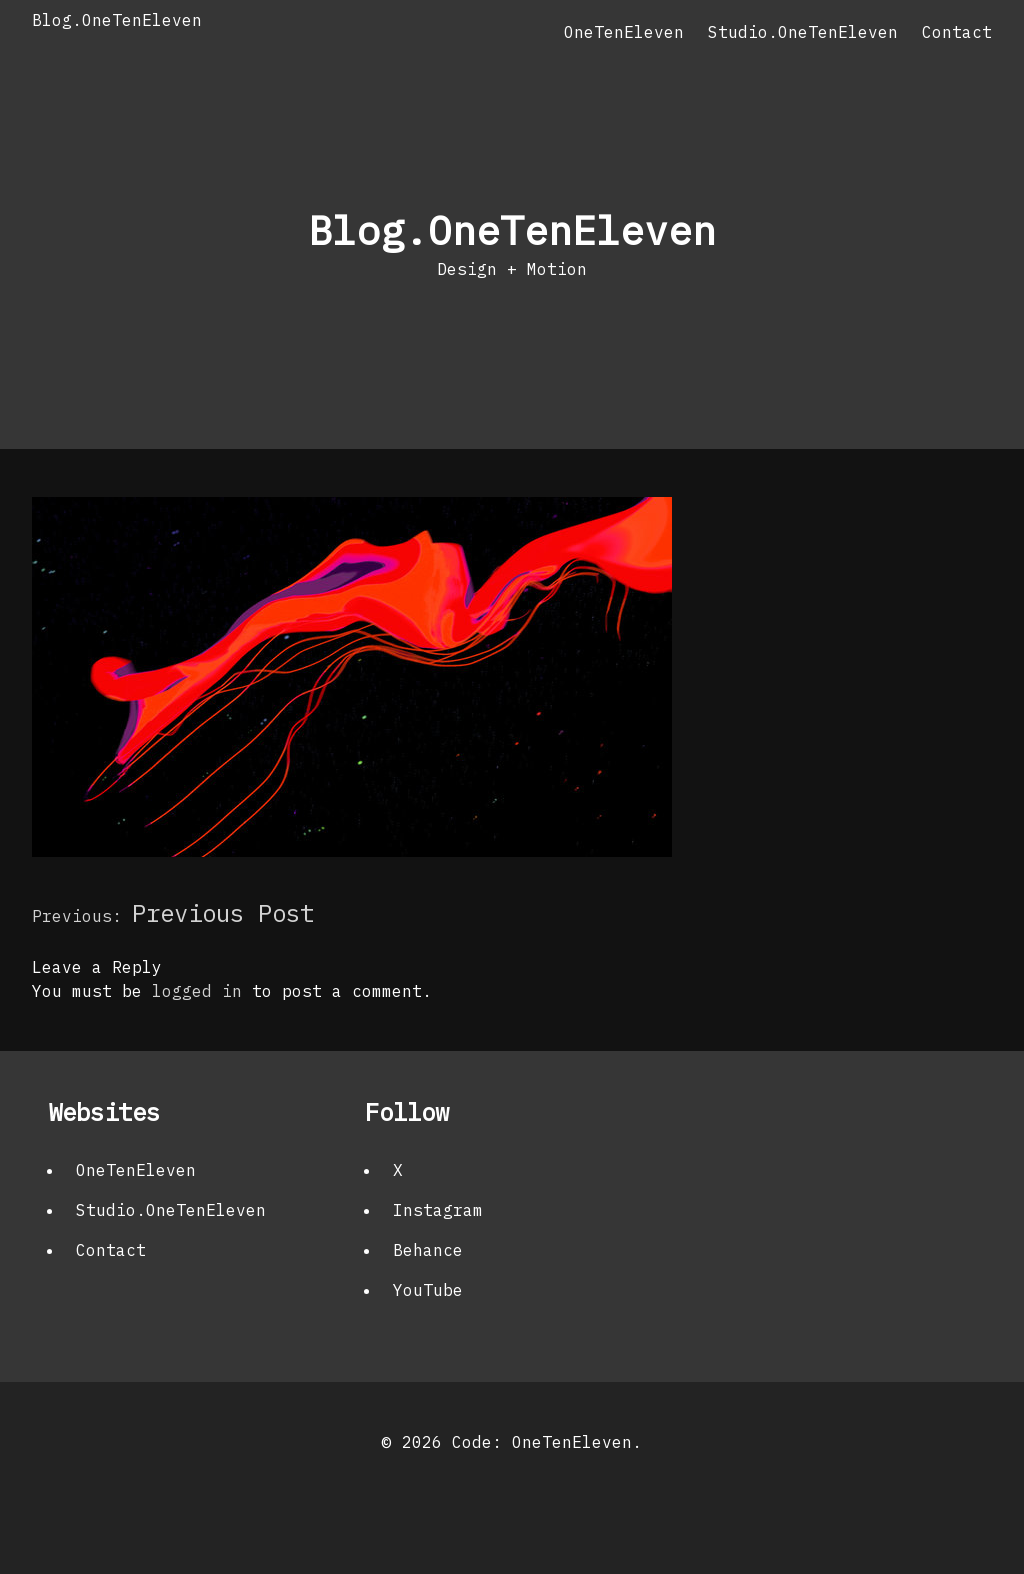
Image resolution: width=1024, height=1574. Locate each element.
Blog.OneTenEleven (117, 20)
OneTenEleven (624, 32)
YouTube (428, 1290)
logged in (197, 991)
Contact (957, 32)
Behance (428, 1250)
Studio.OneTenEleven (803, 32)
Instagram (438, 1210)
